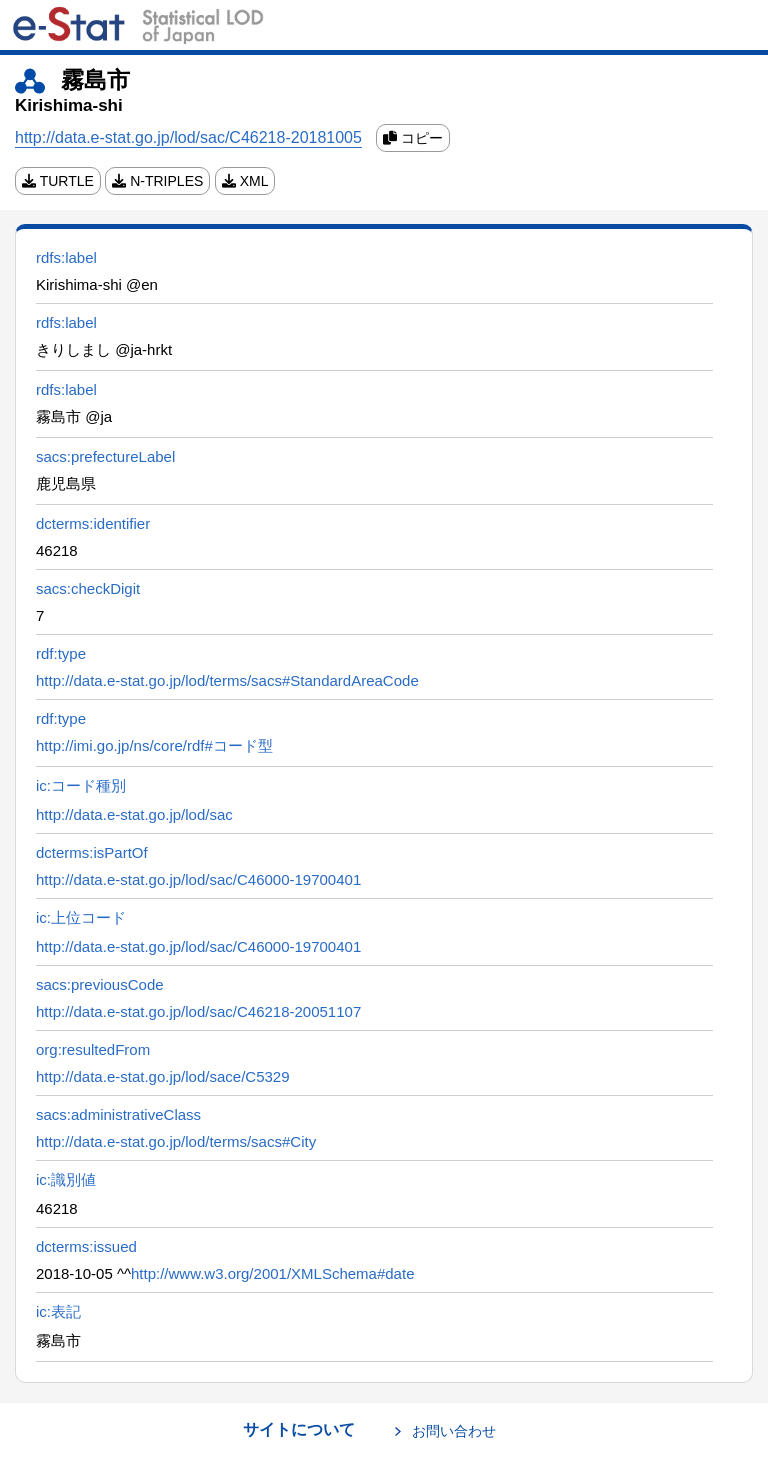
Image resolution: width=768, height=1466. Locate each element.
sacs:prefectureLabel (105, 456)
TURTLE (58, 181)
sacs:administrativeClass (118, 1114)
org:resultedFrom (93, 1049)
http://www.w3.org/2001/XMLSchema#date (273, 1273)
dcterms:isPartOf (92, 852)
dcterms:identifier (93, 523)
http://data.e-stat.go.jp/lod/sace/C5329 (163, 1076)
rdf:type (61, 653)
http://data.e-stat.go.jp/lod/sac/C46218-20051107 (198, 1011)
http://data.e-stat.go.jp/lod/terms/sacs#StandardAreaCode (227, 680)
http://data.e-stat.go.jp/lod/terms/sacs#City (176, 1141)
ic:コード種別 (81, 785)
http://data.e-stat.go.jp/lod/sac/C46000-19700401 (198, 879)
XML (245, 181)
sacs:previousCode (100, 984)
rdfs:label (66, 257)
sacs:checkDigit (88, 588)
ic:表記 (58, 1311)
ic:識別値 (66, 1179)
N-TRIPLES (157, 181)
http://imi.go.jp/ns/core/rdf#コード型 (154, 745)
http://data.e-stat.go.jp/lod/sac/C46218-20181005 (188, 137)
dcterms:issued (86, 1246)
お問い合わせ (454, 1431)
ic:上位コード (81, 917)
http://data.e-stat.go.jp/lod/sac (134, 814)
